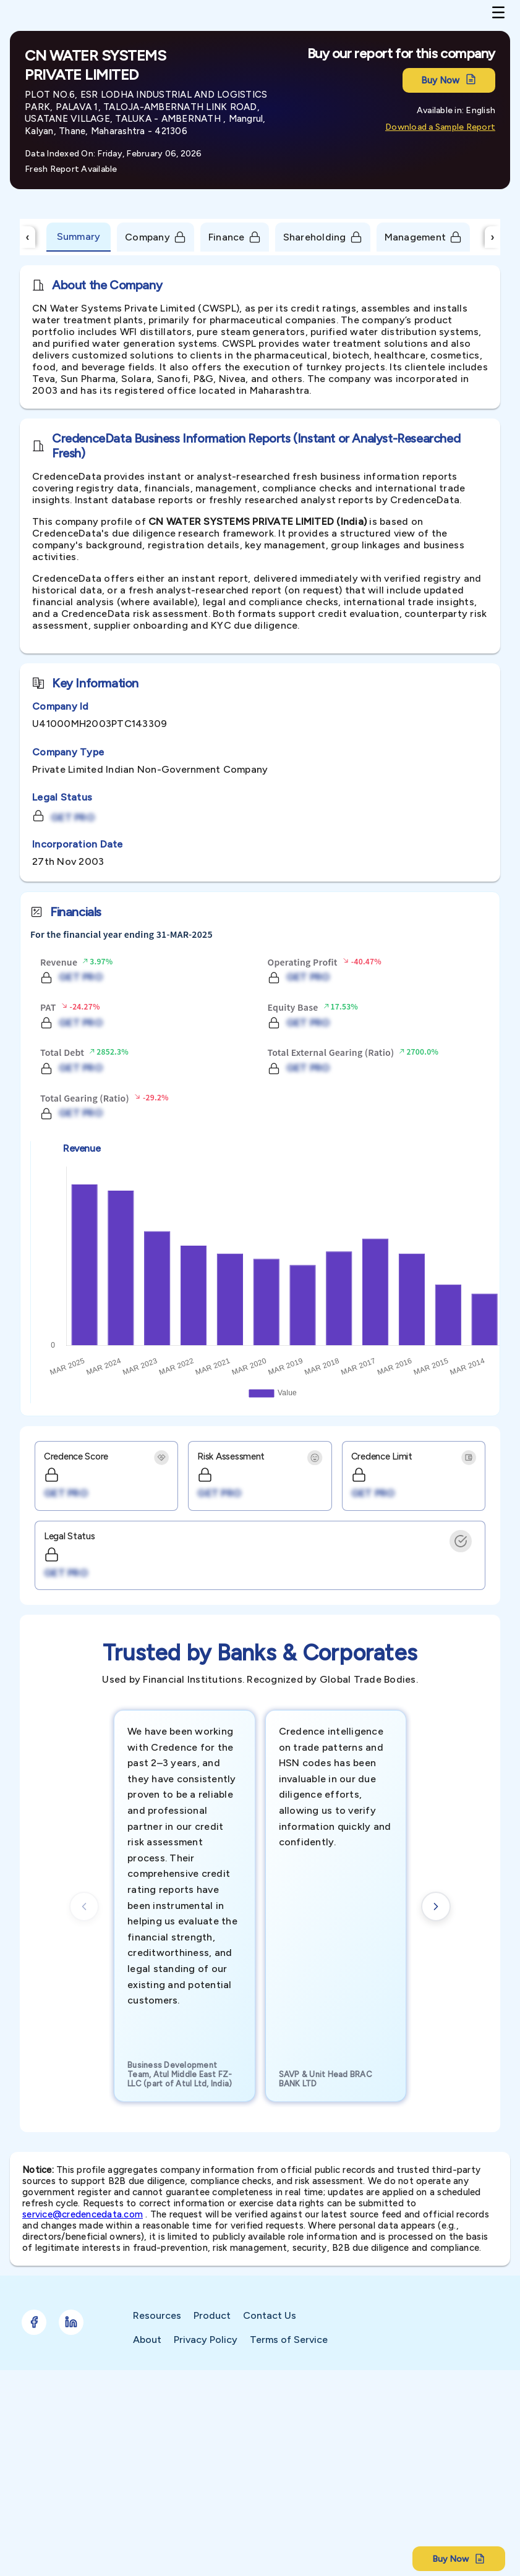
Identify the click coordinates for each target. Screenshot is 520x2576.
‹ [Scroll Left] (28, 237)
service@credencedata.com (82, 2214)
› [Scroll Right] (493, 237)
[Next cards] (436, 1906)
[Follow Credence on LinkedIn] (71, 2322)
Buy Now (449, 80)
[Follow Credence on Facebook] (34, 2322)
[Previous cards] (84, 1906)
